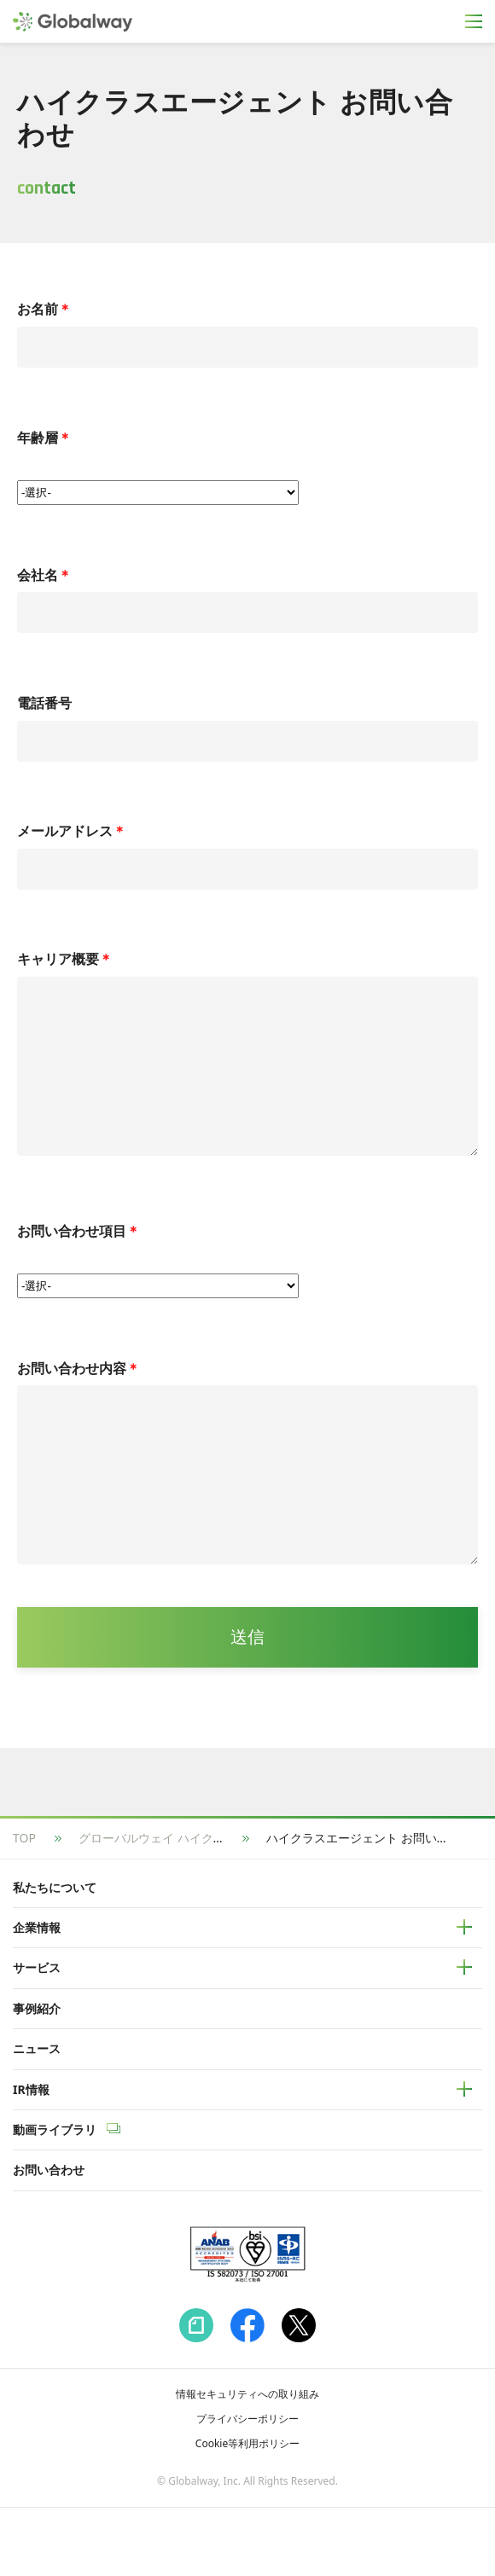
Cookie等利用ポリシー (247, 2511)
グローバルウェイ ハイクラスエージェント (194, 1906)
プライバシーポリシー (247, 2487)
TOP (24, 1906)
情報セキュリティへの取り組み (247, 2462)
